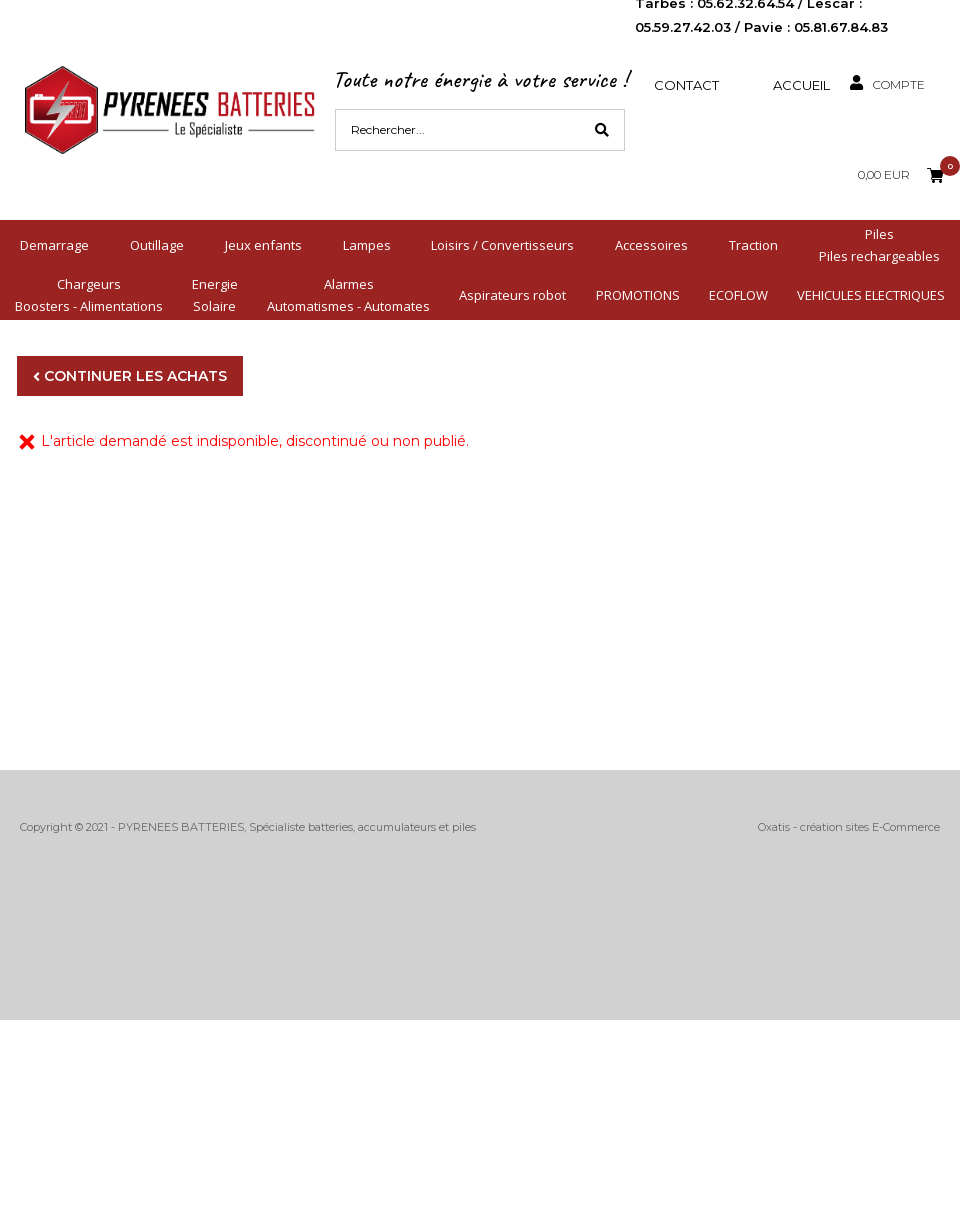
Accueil (801, 85)
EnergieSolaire (215, 295)
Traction (753, 245)
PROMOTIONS (638, 295)
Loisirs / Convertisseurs (502, 245)
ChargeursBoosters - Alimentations (89, 295)
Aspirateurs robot (512, 295)
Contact (686, 85)
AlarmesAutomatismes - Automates (348, 295)
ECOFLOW (738, 295)
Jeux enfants (263, 245)
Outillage (157, 245)
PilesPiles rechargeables (879, 245)
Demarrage (54, 245)
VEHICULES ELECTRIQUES (871, 295)
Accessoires (651, 245)
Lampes (367, 245)
